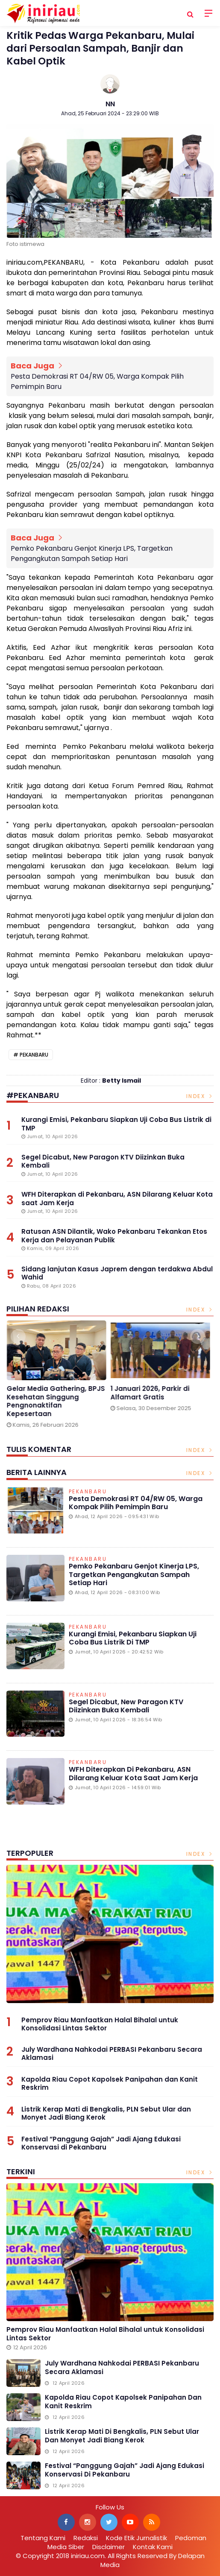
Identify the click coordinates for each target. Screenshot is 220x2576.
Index (200, 1096)
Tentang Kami (43, 2537)
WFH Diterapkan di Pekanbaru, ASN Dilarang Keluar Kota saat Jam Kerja (133, 1773)
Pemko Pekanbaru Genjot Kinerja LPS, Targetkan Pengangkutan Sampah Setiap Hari (92, 553)
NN (110, 104)
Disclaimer (108, 2546)
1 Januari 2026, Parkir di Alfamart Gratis (151, 1392)
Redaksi (85, 2537)
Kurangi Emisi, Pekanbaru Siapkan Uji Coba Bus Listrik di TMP (133, 1638)
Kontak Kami (153, 2546)
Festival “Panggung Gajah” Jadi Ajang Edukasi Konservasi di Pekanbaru (101, 2143)
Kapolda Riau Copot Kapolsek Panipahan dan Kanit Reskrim (109, 2083)
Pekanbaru (34, 1054)
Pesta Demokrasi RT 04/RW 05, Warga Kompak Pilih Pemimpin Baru (97, 381)
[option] (58, 1377)
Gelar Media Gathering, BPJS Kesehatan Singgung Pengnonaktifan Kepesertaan (58, 1401)
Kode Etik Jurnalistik (136, 2537)
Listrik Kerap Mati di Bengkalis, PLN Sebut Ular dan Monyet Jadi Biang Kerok (106, 2113)
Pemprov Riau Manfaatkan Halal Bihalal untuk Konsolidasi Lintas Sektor (99, 2024)
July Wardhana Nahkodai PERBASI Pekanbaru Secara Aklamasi (111, 2053)
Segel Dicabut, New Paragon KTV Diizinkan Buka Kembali (126, 1706)
